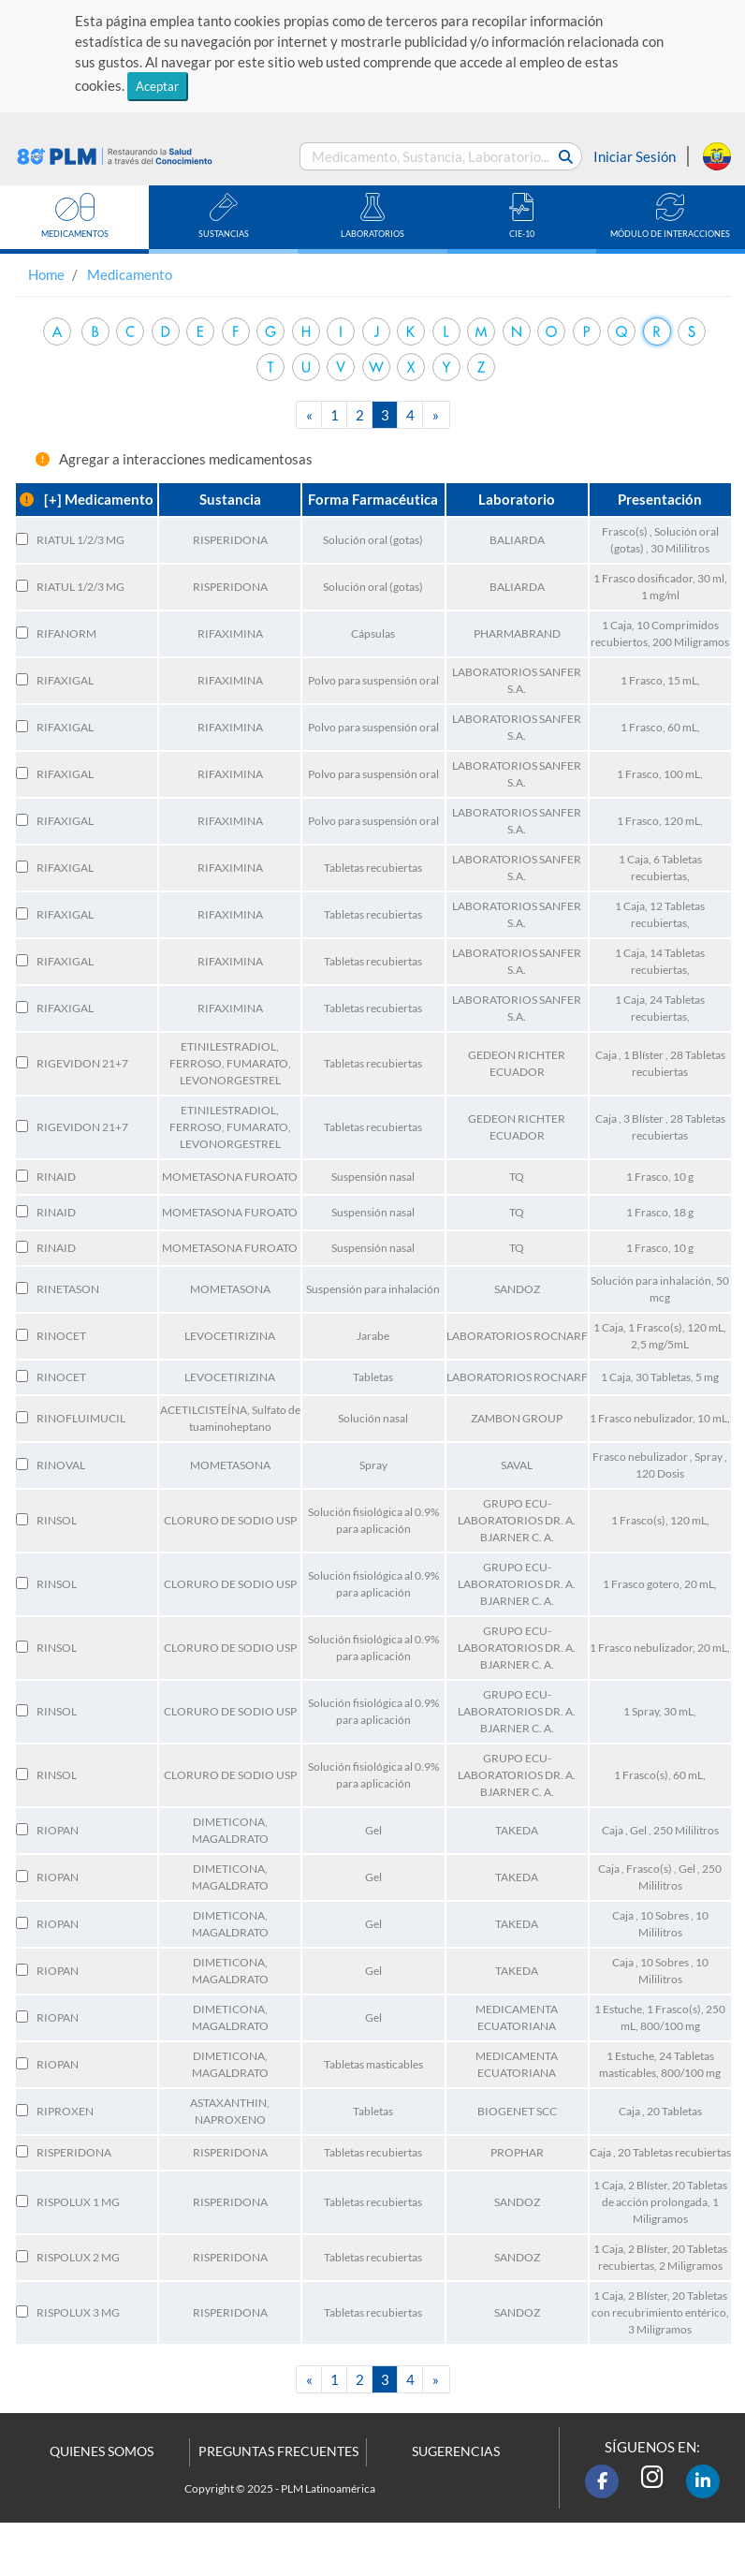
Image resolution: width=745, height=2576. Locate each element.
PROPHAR (517, 2152)
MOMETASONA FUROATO (230, 1177)
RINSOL (57, 1520)
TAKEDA (516, 1830)
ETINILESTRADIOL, (230, 1046)
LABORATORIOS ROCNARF (517, 1336)
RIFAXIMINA (230, 633)
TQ (516, 1177)
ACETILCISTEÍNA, (206, 1410)
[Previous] (310, 415)
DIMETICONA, (230, 1822)
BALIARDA (517, 540)
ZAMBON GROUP (516, 1418)
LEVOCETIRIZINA (229, 1336)
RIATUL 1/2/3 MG (80, 540)
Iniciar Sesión (634, 156)
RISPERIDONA (230, 540)
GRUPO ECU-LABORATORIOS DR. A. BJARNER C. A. (517, 1520)
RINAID (56, 1177)
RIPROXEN (65, 2111)
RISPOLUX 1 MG (78, 2202)
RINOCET (61, 1336)
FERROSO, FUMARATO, (230, 1063)
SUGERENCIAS (456, 2451)
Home (46, 274)
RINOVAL (61, 1465)
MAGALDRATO (230, 1839)
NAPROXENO (230, 2119)
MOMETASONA (230, 1289)
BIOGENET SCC (517, 2111)
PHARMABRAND (517, 633)
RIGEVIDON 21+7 (82, 1063)
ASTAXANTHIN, (230, 2103)
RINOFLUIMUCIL (81, 1418)
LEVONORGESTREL (230, 1080)
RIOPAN (58, 1830)
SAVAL (517, 1465)
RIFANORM (66, 633)
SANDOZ (517, 1289)
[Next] (436, 415)
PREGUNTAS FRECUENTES (278, 2451)
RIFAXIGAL (65, 680)
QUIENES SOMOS (101, 2451)
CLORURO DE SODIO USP (230, 1520)
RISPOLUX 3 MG (78, 2312)
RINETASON (68, 1289)
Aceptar (157, 86)
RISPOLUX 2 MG (78, 2257)
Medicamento (129, 274)
